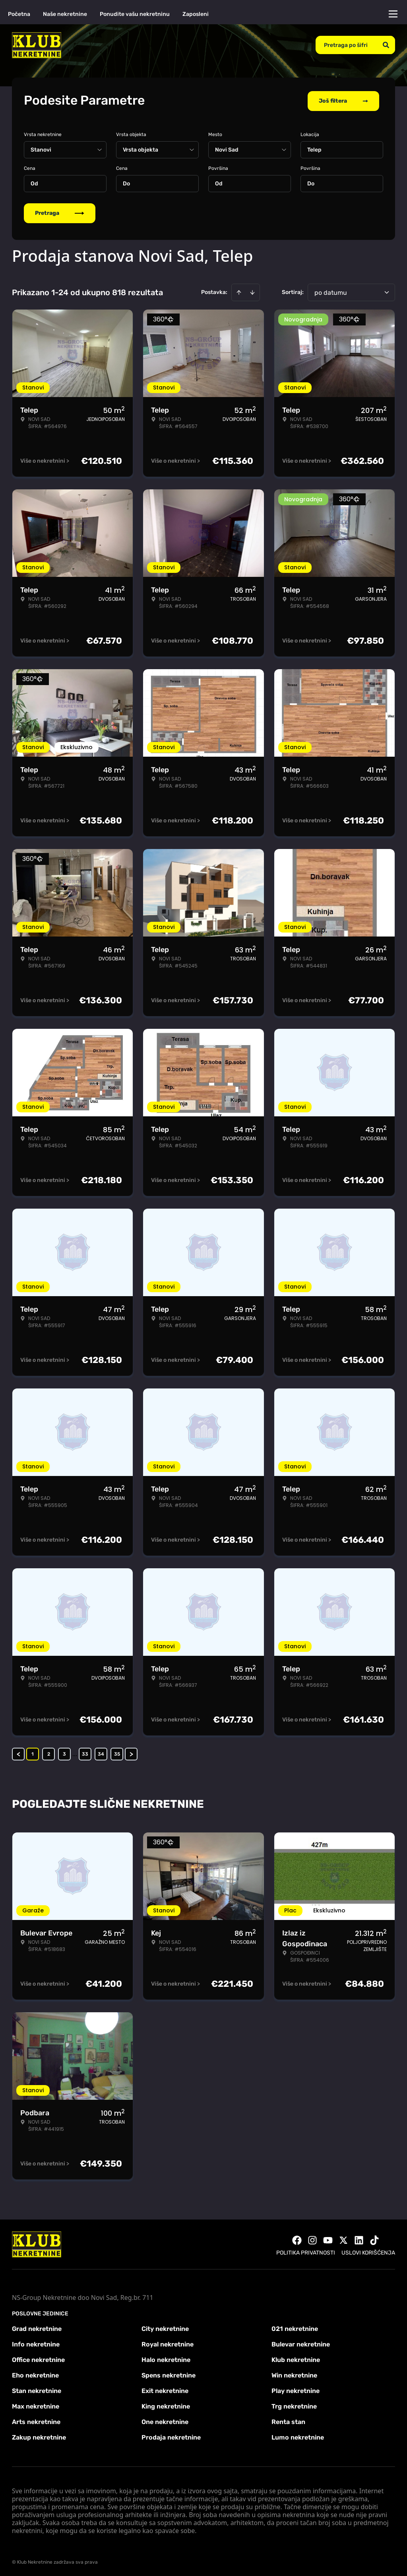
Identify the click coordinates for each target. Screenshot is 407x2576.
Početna (19, 14)
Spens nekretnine (168, 2373)
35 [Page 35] (117, 1752)
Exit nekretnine (164, 2389)
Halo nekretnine (165, 2358)
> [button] (131, 1752)
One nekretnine (164, 2420)
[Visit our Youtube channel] (328, 2238)
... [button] (74, 1752)
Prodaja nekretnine (171, 2436)
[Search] (386, 45)
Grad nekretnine (37, 2327)
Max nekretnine (35, 2405)
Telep (314, 148)
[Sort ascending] (239, 291)
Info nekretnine (36, 2342)
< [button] (18, 1752)
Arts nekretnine (36, 2420)
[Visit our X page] (343, 2238)
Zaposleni (195, 14)
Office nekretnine (38, 2358)
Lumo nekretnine (297, 2436)
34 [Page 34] (101, 1752)
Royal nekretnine (167, 2342)
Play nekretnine (295, 2389)
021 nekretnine (294, 2327)
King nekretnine (165, 2405)
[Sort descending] (252, 291)
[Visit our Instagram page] (312, 2238)
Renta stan (288, 2420)
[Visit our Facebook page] (297, 2238)
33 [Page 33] (85, 1752)
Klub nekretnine (295, 2358)
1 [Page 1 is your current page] (32, 1752)
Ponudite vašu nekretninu (135, 14)
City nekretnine (165, 2327)
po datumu (330, 291)
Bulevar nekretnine (300, 2342)
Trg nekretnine (294, 2405)
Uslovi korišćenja (368, 2251)
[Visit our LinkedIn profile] (359, 2238)
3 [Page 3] (64, 1752)
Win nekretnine (294, 2373)
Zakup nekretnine (39, 2436)
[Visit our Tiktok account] (374, 2238)
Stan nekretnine (36, 2389)
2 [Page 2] (48, 1752)
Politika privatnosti (305, 2251)
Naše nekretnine (65, 14)
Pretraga (59, 211)
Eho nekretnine (35, 2373)
